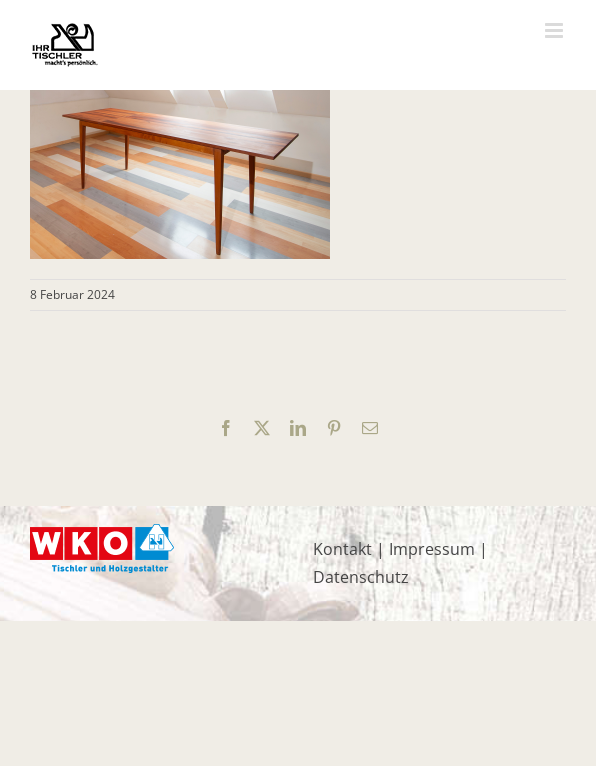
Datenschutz (361, 577)
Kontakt (342, 549)
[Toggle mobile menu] (555, 30)
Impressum (432, 549)
